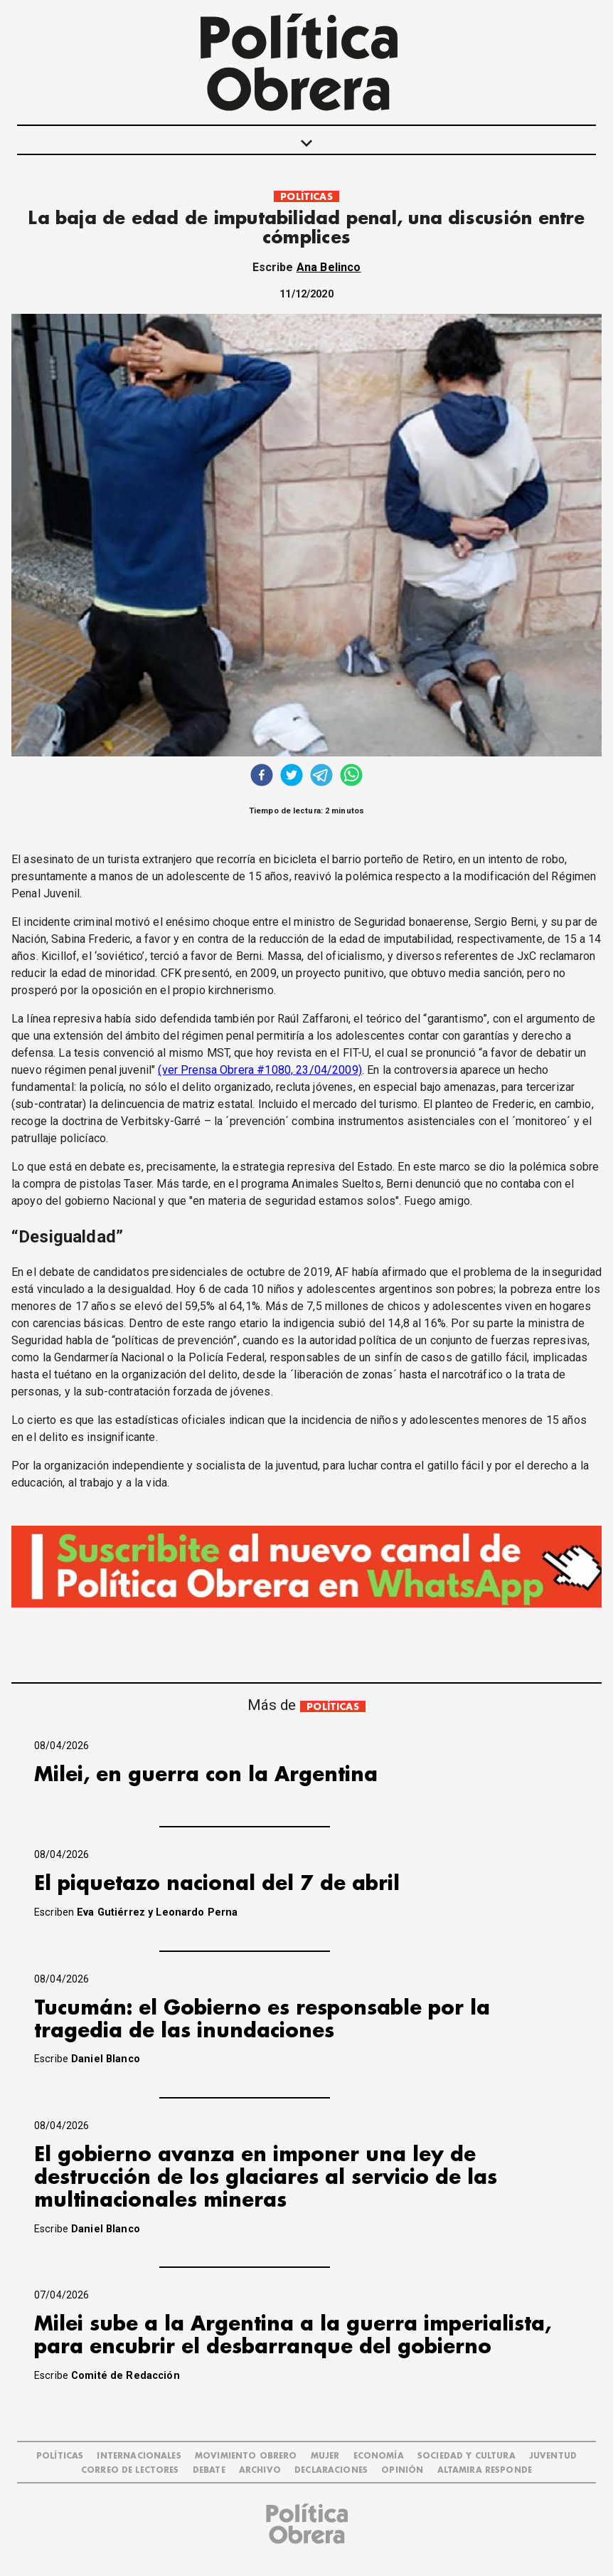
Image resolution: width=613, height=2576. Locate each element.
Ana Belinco (329, 267)
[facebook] (261, 777)
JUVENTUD (553, 2456)
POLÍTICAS (306, 196)
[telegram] (321, 777)
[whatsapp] (351, 777)
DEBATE (209, 2470)
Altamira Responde (485, 2470)
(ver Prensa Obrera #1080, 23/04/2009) (260, 1070)
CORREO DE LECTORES (130, 2470)
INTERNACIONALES (139, 2456)
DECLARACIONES (331, 2470)
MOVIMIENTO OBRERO (246, 2456)
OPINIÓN (402, 2470)
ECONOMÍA (378, 2456)
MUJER (325, 2456)
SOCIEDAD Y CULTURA (466, 2456)
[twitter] (291, 777)
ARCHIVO (260, 2470)
